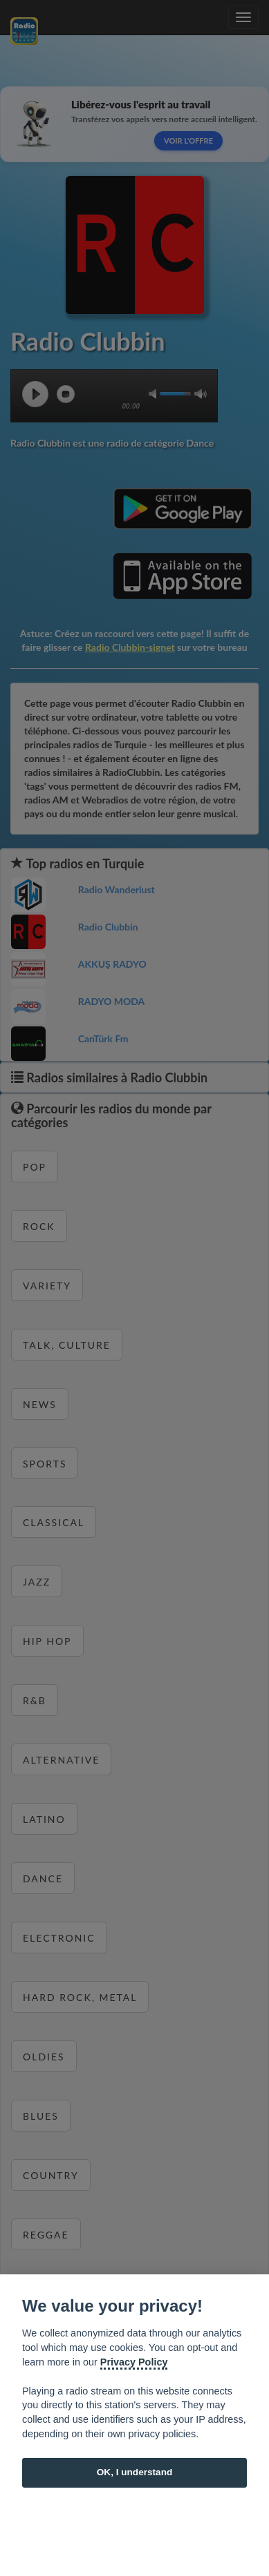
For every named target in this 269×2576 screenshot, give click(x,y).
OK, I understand (135, 2472)
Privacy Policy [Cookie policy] (134, 2362)
